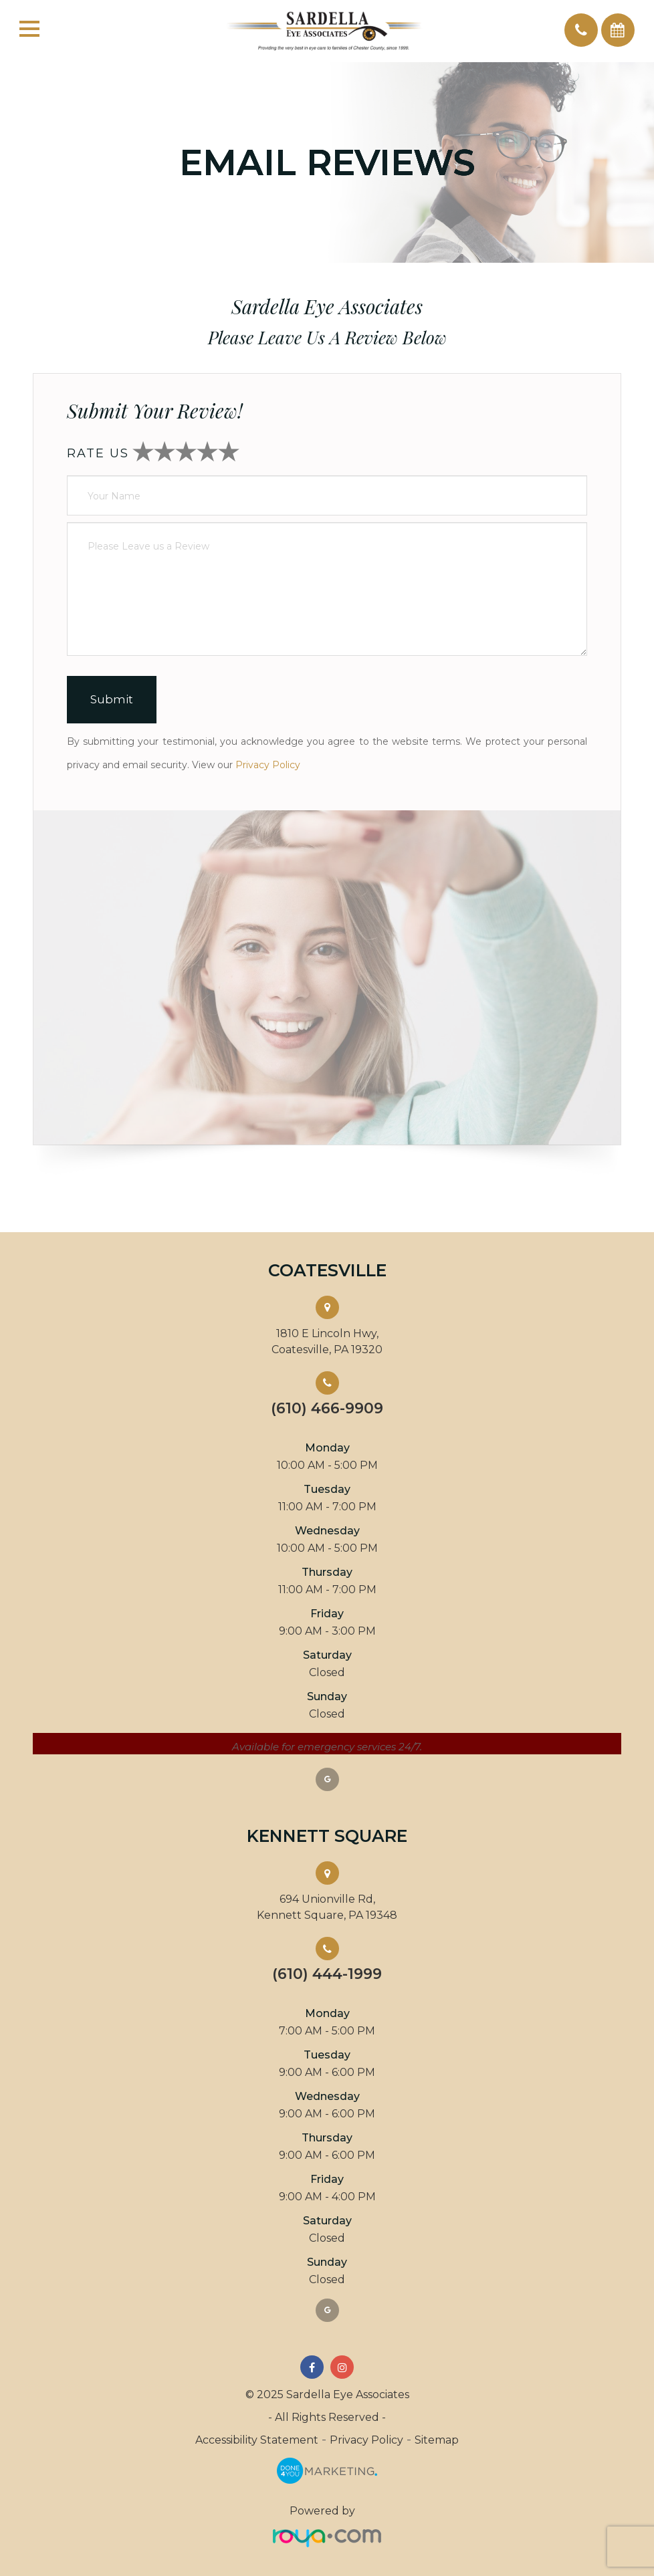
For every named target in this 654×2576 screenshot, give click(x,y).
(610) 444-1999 (327, 1974)
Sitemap (437, 2440)
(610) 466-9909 (327, 1408)
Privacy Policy (267, 765)
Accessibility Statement (256, 2440)
